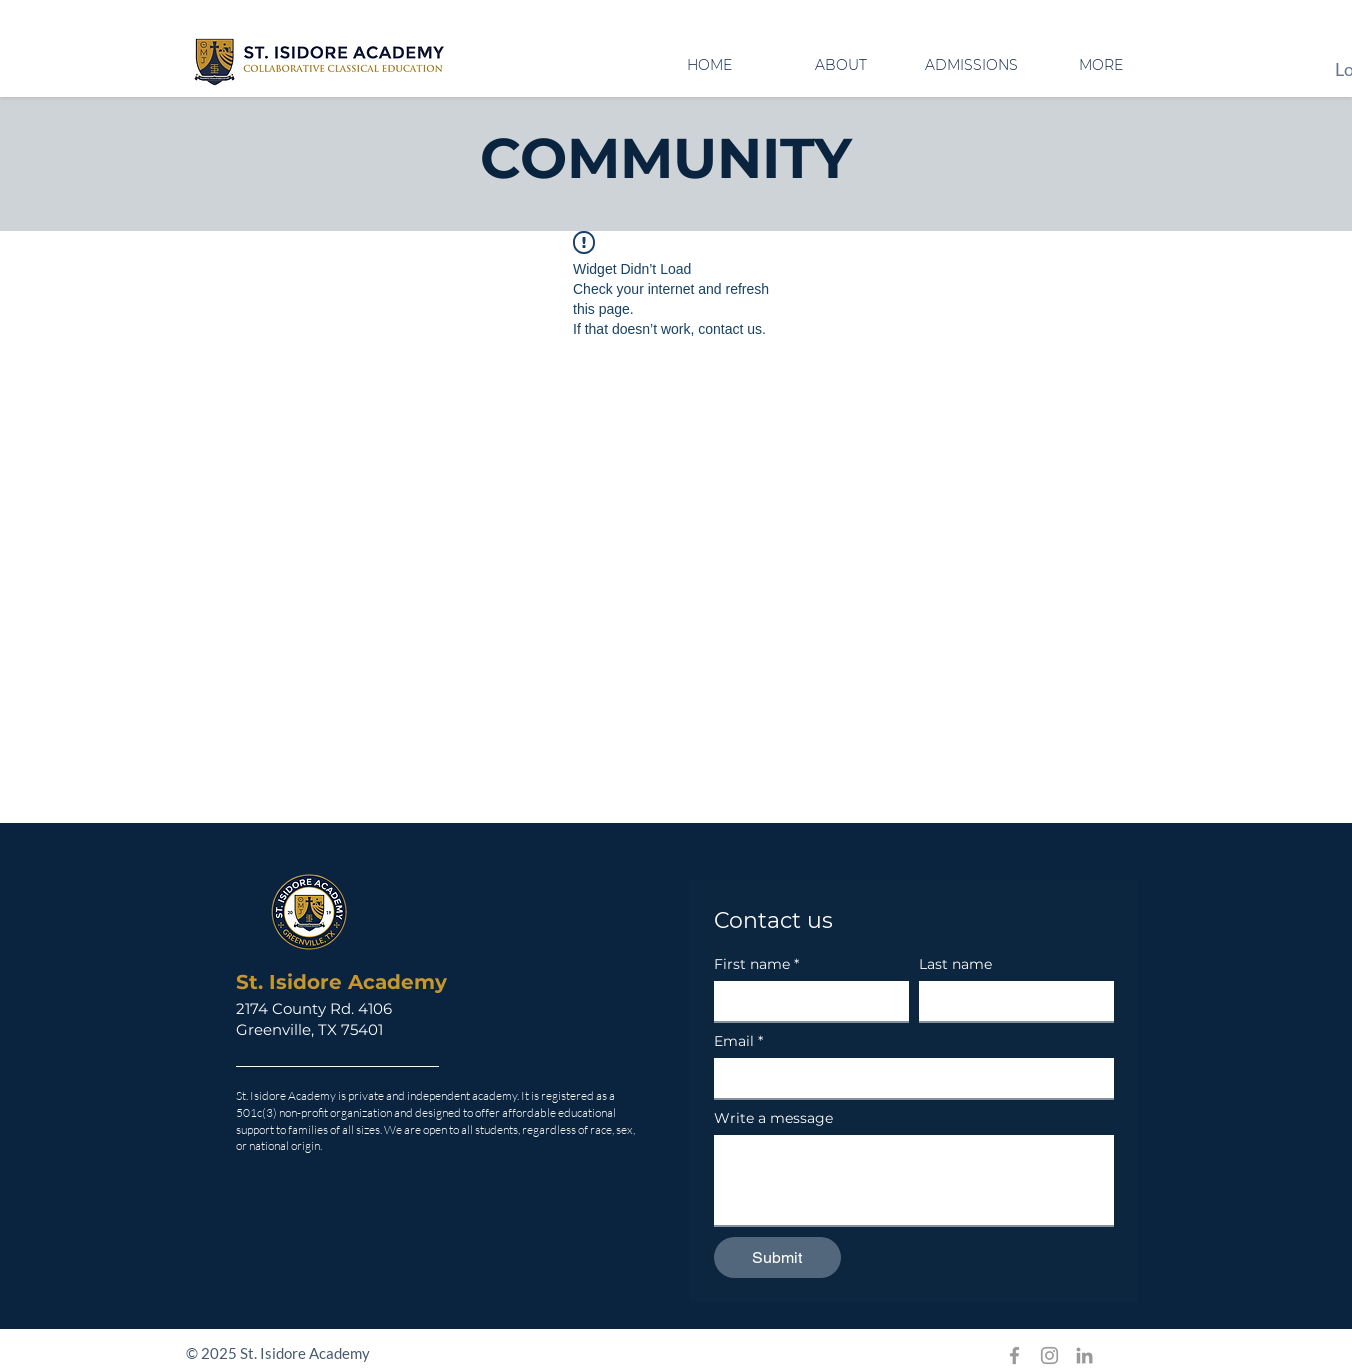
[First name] (805, 1001)
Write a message (773, 1118)
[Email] (908, 1078)
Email (738, 1041)
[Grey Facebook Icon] (1014, 1355)
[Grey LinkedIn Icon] (1084, 1355)
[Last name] (1010, 1001)
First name (756, 964)
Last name (955, 964)
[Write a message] (914, 1180)
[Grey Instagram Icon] (1049, 1355)
